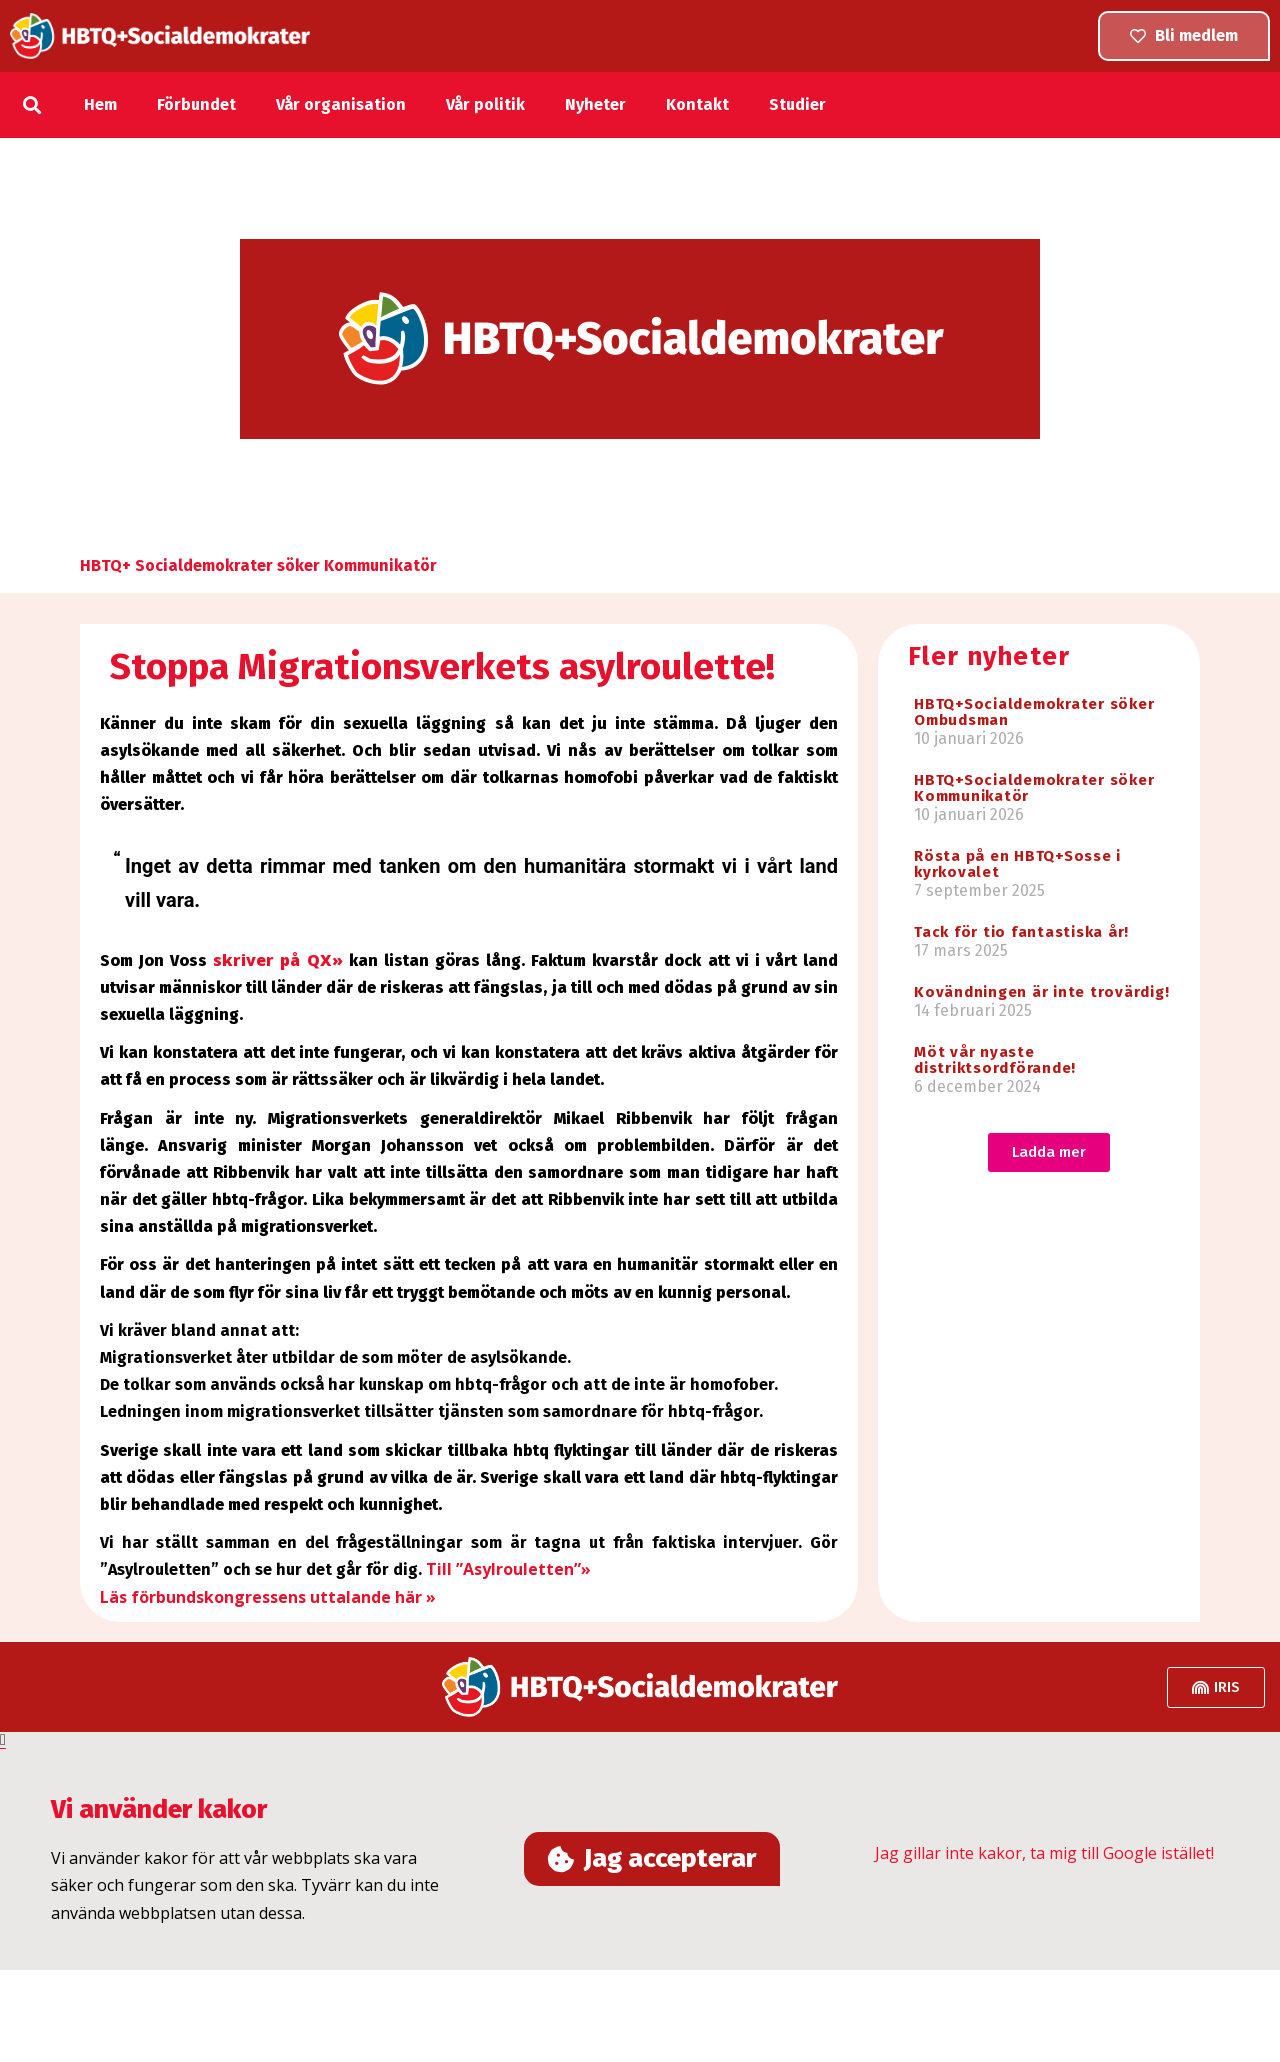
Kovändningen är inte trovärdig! (1041, 992)
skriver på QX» (277, 960)
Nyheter (595, 104)
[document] (640, 1851)
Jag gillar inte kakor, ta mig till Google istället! (1044, 1856)
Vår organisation (341, 104)
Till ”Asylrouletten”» (508, 1569)
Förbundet (196, 104)
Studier (797, 104)
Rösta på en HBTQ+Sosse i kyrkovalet (1017, 864)
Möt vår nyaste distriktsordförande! (995, 1060)
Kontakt (697, 104)
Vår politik (485, 104)
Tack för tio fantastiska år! (1021, 932)
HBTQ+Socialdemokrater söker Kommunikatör (1034, 788)
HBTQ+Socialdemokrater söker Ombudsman (1034, 712)
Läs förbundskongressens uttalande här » (268, 1597)
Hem (100, 104)
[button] (32, 104)
